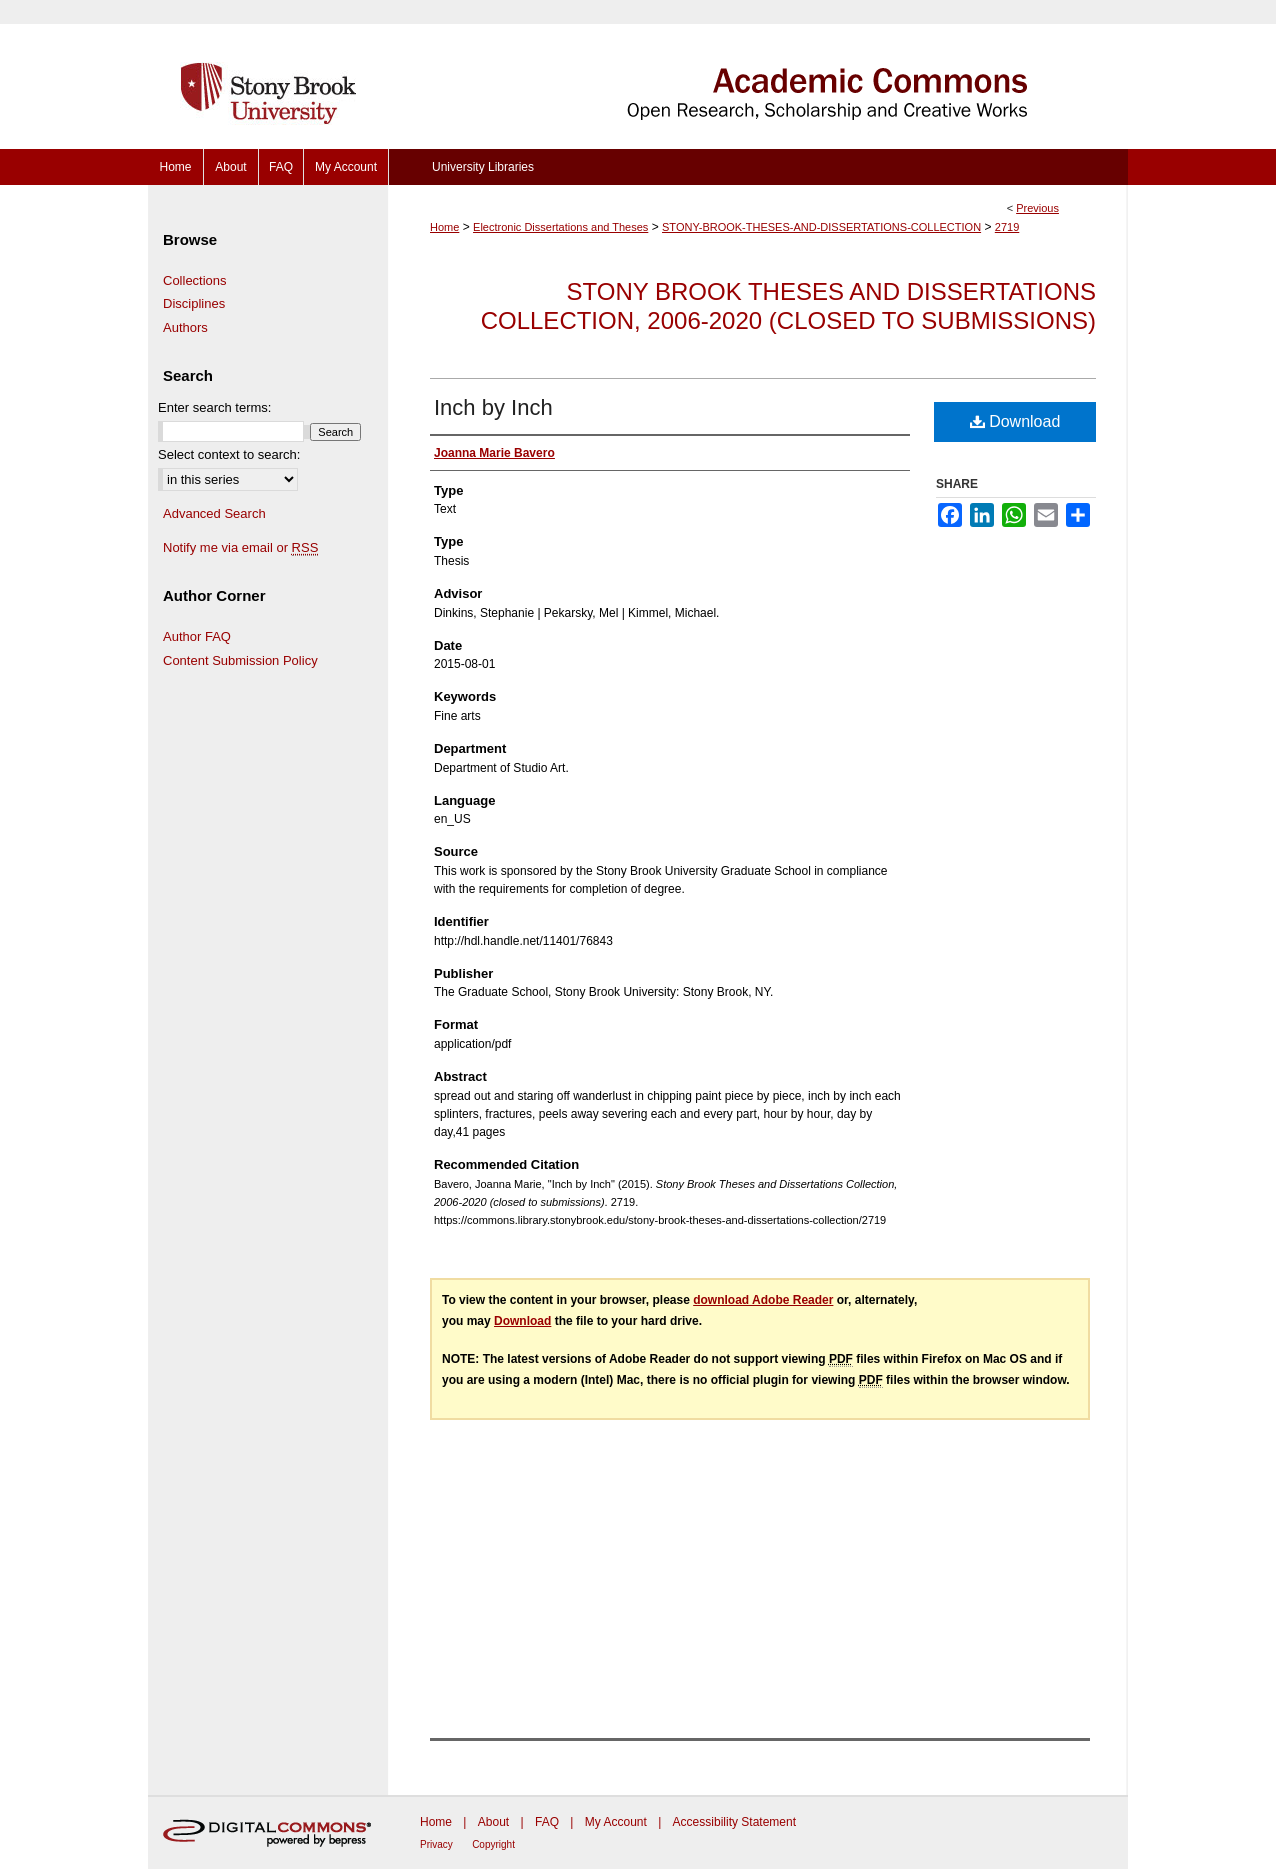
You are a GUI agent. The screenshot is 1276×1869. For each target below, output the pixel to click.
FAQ (547, 1822)
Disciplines (194, 303)
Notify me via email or (240, 548)
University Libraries (483, 167)
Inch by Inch (493, 407)
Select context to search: (229, 454)
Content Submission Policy (240, 660)
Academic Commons (758, 74)
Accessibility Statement (734, 1822)
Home (444, 227)
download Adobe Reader (763, 1300)
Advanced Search (214, 513)
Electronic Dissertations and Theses (560, 227)
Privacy (436, 1844)
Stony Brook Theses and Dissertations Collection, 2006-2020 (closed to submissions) (788, 306)
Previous (1037, 208)
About (493, 1822)
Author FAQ (197, 636)
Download (1015, 421)
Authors (185, 327)
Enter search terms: (214, 407)
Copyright (493, 1844)
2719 (1007, 227)
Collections (195, 280)
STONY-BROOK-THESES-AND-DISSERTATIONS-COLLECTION (821, 227)
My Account (616, 1822)
